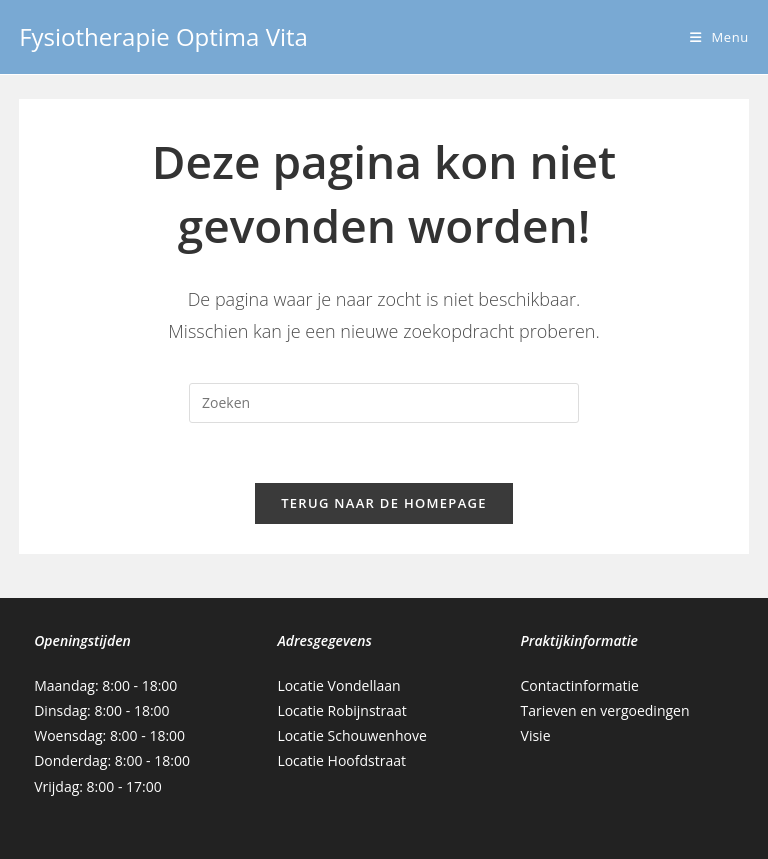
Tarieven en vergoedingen (605, 710)
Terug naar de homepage (384, 503)
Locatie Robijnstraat (341, 710)
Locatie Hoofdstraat (341, 760)
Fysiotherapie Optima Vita (163, 36)
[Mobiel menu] (719, 37)
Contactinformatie (580, 685)
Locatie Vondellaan (338, 685)
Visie (536, 735)
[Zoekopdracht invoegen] (384, 403)
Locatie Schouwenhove (351, 735)
